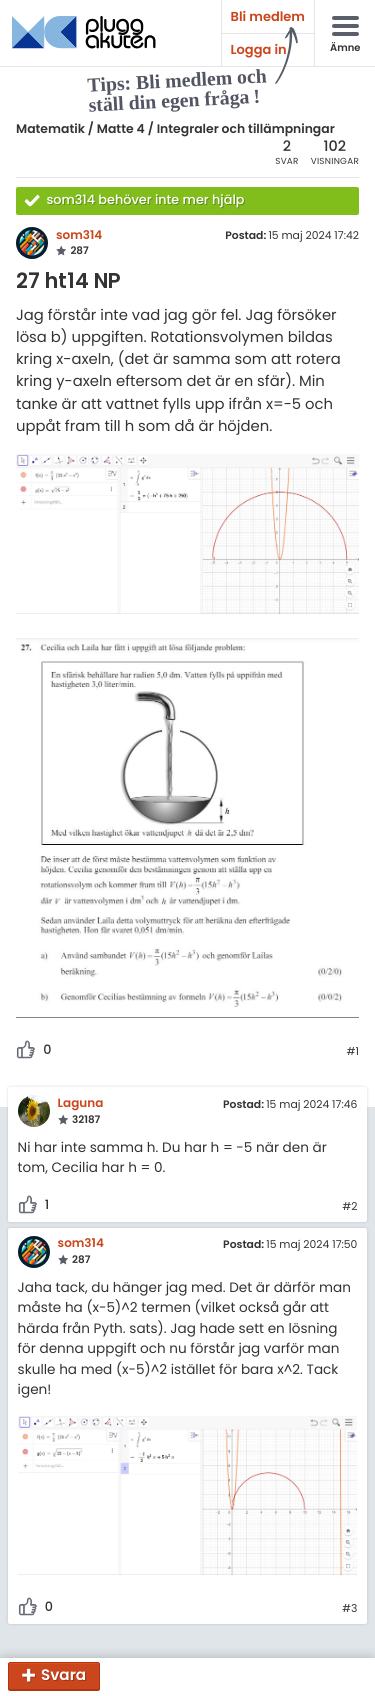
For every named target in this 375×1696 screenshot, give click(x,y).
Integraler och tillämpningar (246, 129)
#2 (349, 1207)
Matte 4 (121, 129)
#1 (352, 1052)
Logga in (259, 49)
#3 (349, 1609)
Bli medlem (268, 16)
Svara (63, 1676)
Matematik (50, 129)
